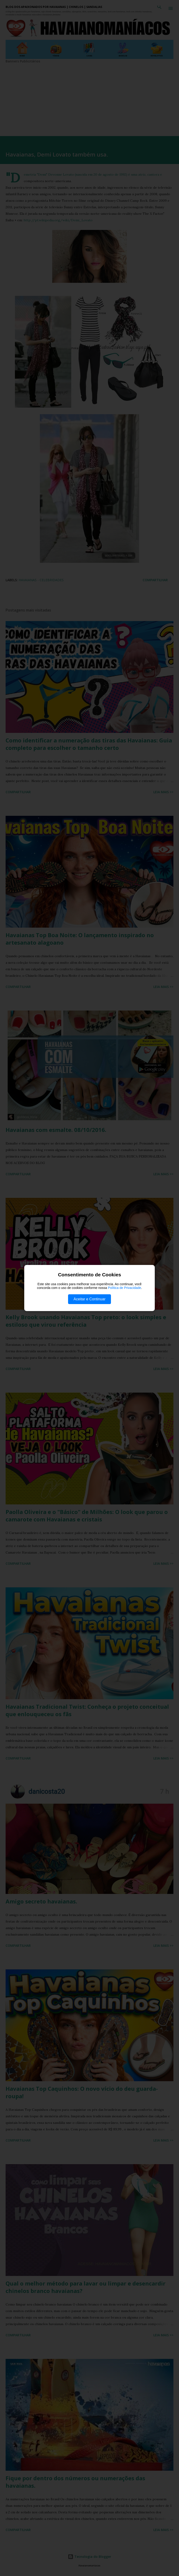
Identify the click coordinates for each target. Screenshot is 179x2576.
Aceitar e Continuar (90, 1299)
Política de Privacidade (124, 1288)
